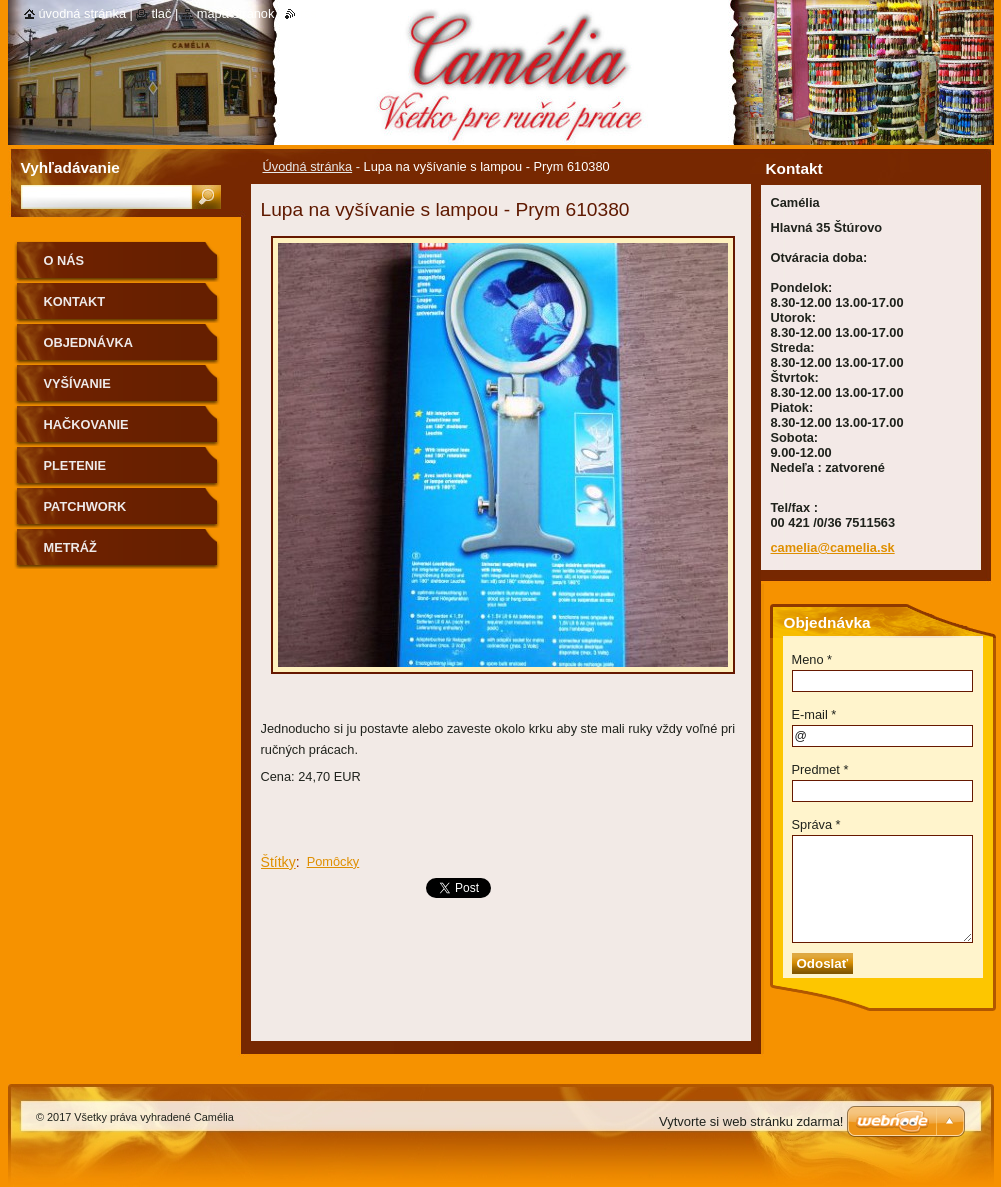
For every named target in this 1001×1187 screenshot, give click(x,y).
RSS (308, 13)
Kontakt (75, 301)
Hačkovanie (86, 424)
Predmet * (820, 769)
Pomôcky (333, 861)
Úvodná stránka (308, 166)
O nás (64, 260)
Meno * (812, 659)
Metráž (70, 547)
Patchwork (85, 506)
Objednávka (89, 342)
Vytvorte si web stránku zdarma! (751, 1121)
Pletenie (75, 465)
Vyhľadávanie (70, 167)
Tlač (161, 13)
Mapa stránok (236, 13)
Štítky (278, 862)
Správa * (816, 824)
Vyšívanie (77, 383)
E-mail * (814, 714)
